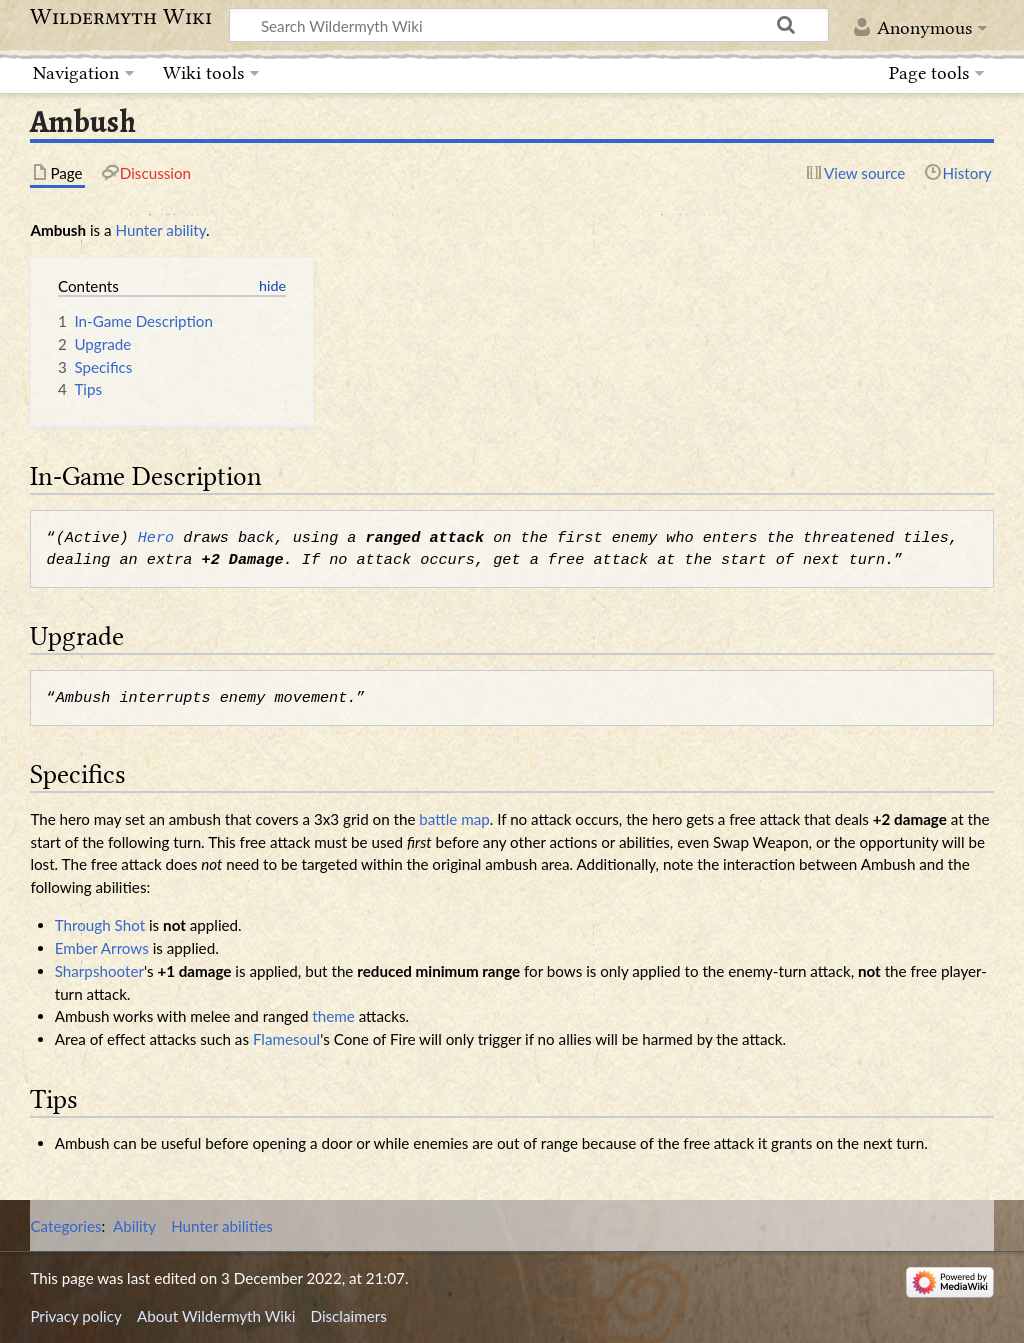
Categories (65, 1226)
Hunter (139, 230)
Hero (156, 538)
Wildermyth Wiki (121, 17)
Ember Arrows (102, 948)
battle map (454, 819)
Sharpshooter (99, 971)
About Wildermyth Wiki (216, 1316)
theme (333, 1016)
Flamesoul (286, 1039)
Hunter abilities (222, 1226)
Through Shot (100, 925)
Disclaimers (349, 1316)
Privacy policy (75, 1316)
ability (186, 230)
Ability (134, 1226)
